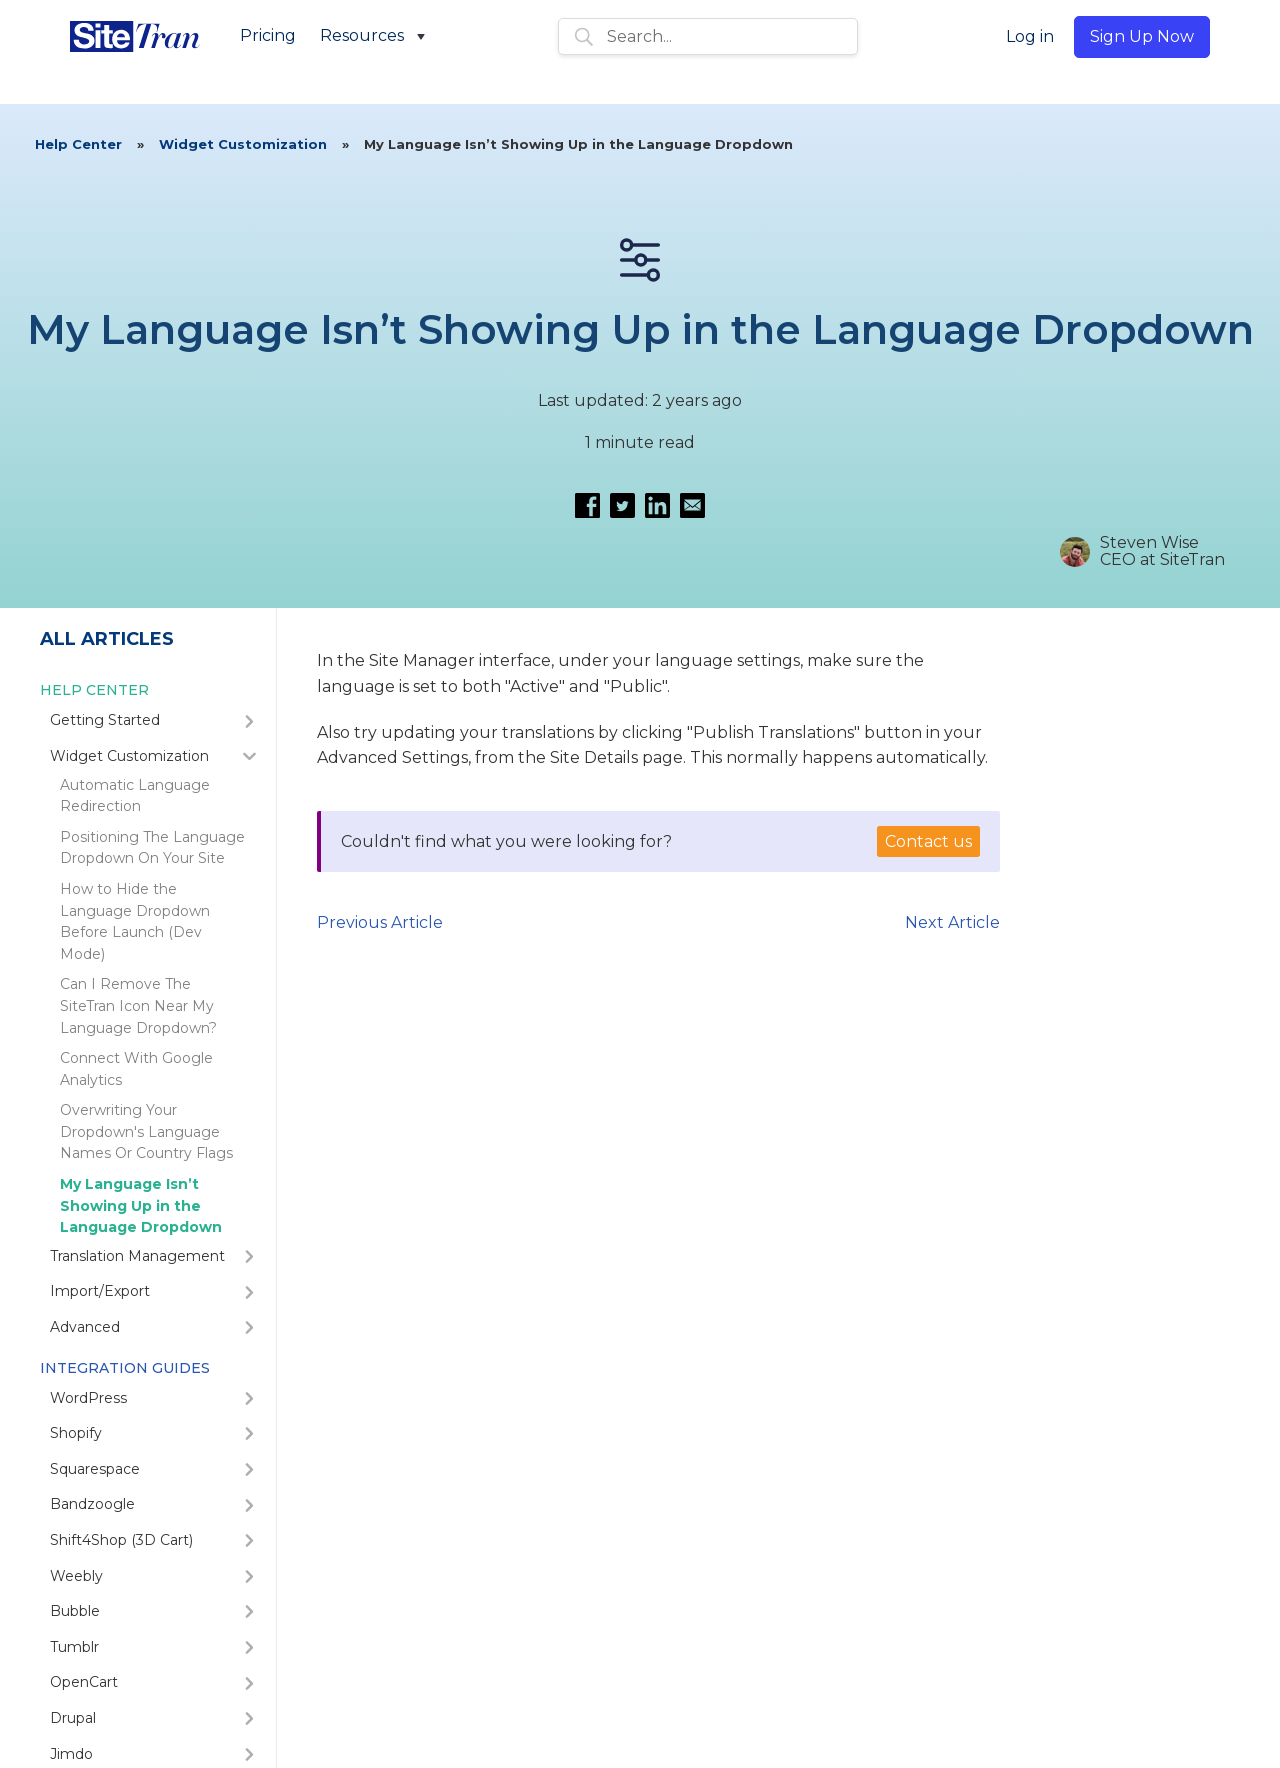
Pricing (268, 35)
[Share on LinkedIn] (657, 505)
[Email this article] (692, 505)
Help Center (78, 144)
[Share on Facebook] (587, 505)
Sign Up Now (1142, 36)
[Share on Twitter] (622, 505)
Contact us (928, 841)
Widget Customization (243, 144)
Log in (1030, 36)
